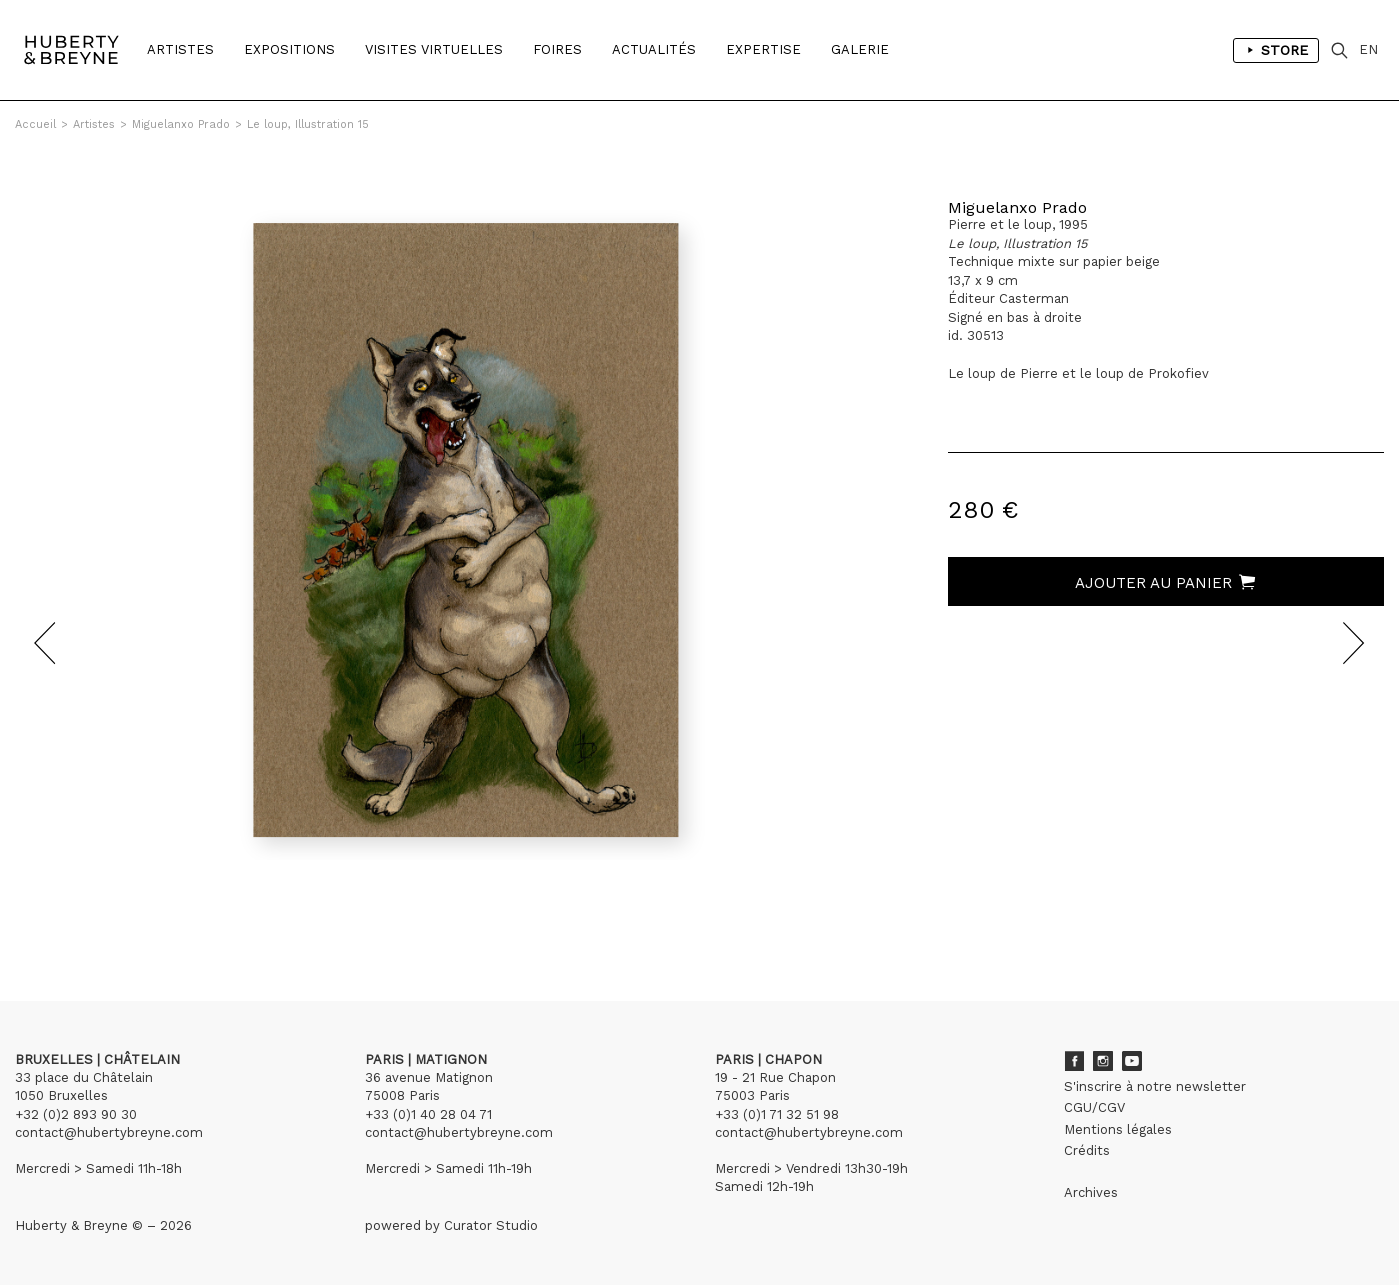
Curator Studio (491, 1225)
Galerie (860, 49)
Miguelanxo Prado (181, 124)
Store (1276, 50)
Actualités (654, 49)
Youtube (1132, 1061)
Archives (1091, 1192)
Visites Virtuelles (434, 49)
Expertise (763, 49)
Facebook (1074, 1061)
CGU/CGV (1094, 1107)
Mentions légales (1118, 1129)
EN (1368, 49)
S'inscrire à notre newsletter (1155, 1086)
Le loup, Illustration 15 (308, 124)
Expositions (289, 49)
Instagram (1103, 1061)
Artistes (180, 49)
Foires (557, 49)
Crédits (1087, 1150)
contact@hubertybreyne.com (109, 1132)
